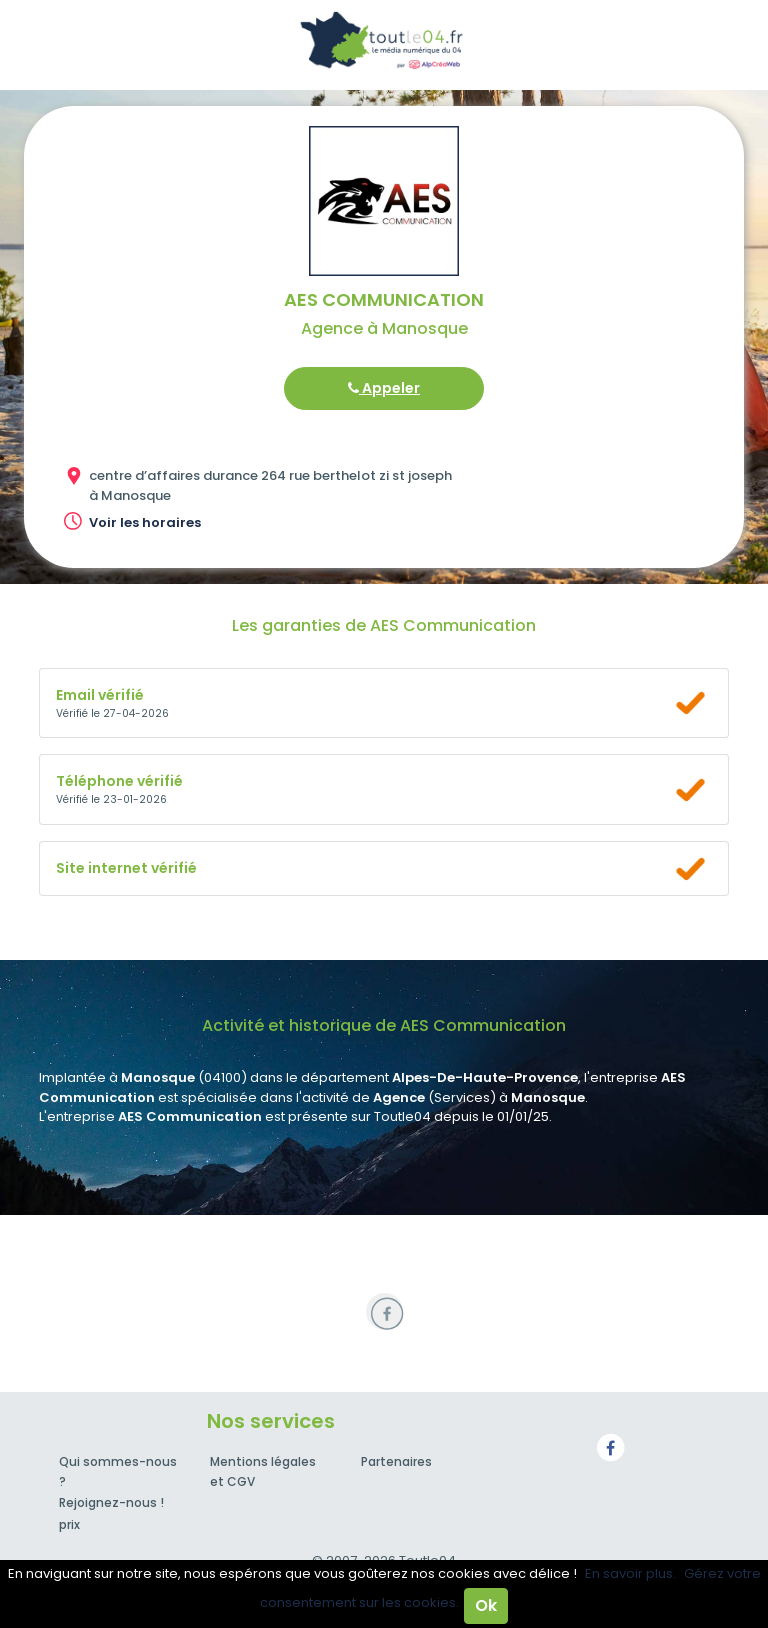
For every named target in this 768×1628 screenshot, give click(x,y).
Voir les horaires (145, 522)
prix (69, 1524)
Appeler (384, 388)
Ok (486, 1605)
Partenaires (396, 1461)
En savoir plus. (630, 1573)
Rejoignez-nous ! (111, 1502)
